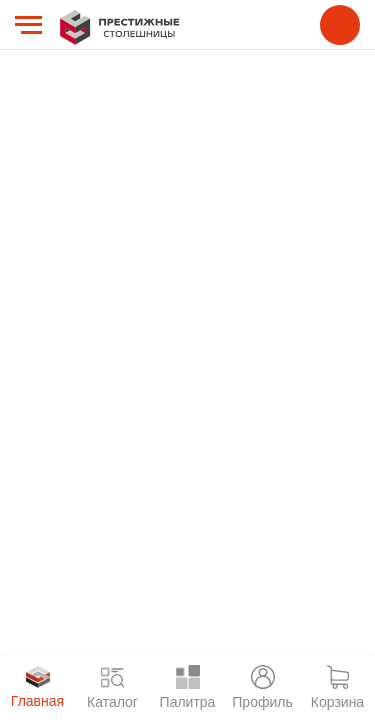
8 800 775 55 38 (340, 25)
